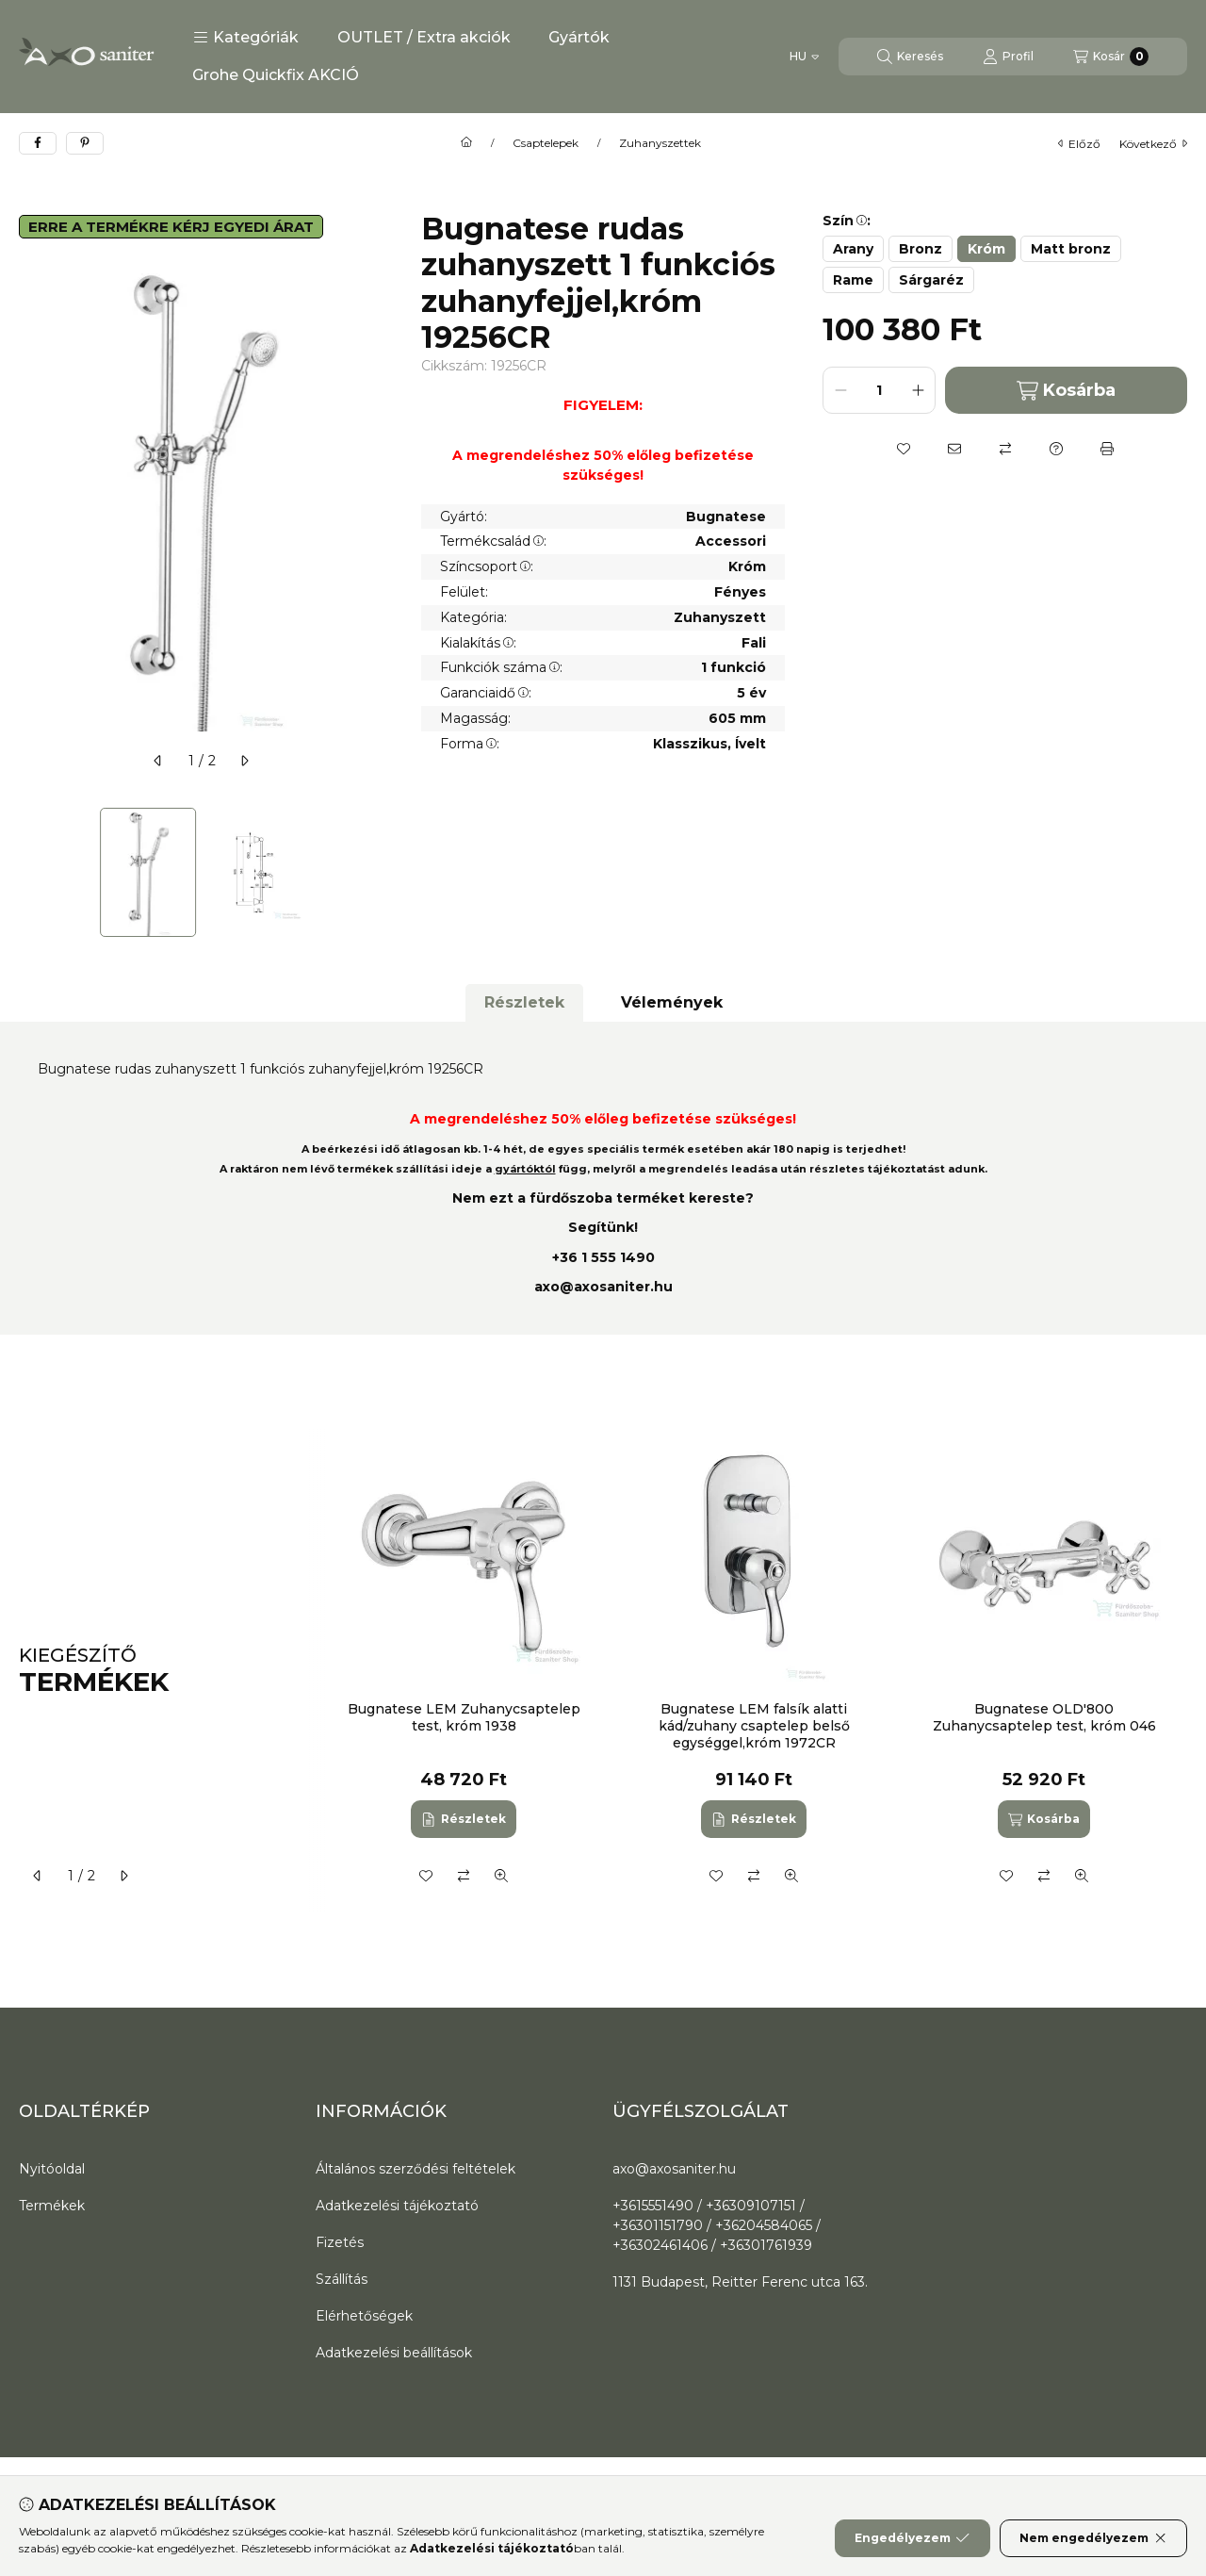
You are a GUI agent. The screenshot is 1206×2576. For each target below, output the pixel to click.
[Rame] (853, 280)
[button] (245, 38)
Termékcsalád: (493, 541)
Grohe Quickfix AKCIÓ (275, 75)
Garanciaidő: (485, 692)
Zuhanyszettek (660, 143)
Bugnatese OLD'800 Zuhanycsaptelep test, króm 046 (1043, 1717)
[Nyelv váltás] (804, 56)
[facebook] (38, 143)
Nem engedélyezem (1093, 2538)
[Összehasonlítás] (1005, 449)
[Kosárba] (1044, 1819)
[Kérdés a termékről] (1056, 449)
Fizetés (340, 2242)
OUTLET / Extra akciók (424, 37)
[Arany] (853, 249)
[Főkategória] (466, 143)
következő (1153, 144)
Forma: (469, 743)
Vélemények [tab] (672, 1002)
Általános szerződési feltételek (415, 2168)
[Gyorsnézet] (501, 1876)
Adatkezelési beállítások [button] (394, 2352)
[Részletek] (463, 1819)
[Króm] (986, 249)
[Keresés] (910, 56)
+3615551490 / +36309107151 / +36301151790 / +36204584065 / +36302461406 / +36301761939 (716, 2225)
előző (1079, 144)
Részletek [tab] (524, 1002)
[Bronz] (920, 249)
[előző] (158, 760)
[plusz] (917, 390)
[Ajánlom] (954, 449)
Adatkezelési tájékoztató (397, 2205)
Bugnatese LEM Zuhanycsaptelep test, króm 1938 (463, 1717)
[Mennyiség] (879, 390)
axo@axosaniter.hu (603, 1286)
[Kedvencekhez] (904, 449)
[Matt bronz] (1070, 249)
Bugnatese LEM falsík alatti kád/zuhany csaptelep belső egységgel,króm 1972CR (753, 1725)
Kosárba (1066, 391)
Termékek (52, 2205)
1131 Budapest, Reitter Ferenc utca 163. (740, 2281)
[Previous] (28, 872)
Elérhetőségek (364, 2315)
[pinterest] (85, 143)
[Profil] (1008, 56)
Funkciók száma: (501, 667)
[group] (757, 1671)
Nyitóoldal (52, 2168)
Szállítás (341, 2279)
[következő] (244, 760)
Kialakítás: (478, 642)
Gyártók (579, 37)
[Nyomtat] (1107, 449)
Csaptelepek (546, 143)
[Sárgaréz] (931, 280)
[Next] (374, 872)
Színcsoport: (486, 566)
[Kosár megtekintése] (1110, 56)
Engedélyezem (912, 2538)
